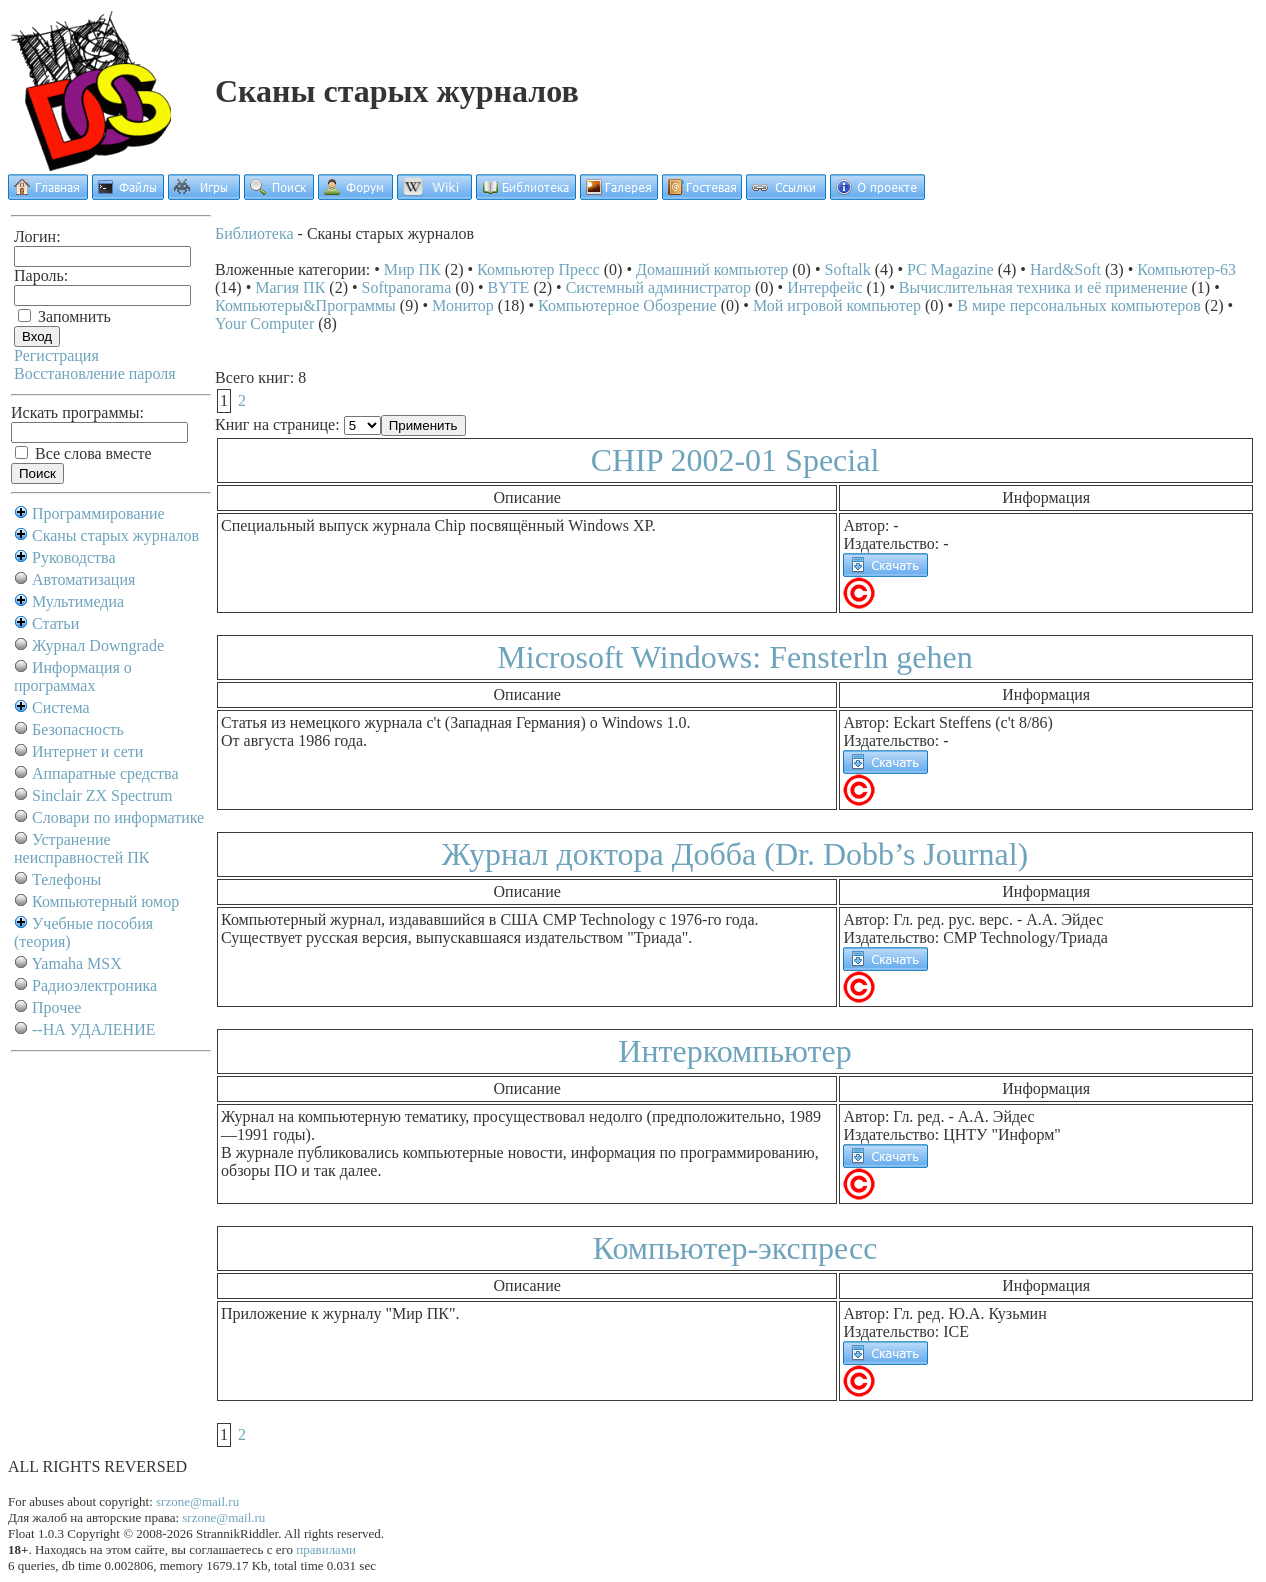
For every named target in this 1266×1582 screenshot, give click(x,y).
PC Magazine (950, 269)
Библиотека (254, 233)
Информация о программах (73, 676)
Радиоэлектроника (94, 985)
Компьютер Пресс (538, 269)
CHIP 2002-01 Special (735, 460)
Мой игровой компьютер (837, 305)
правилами (326, 1549)
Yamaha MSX (76, 963)
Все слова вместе (83, 453)
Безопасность (78, 729)
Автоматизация (83, 579)
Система (61, 707)
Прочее (56, 1007)
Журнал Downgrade (98, 645)
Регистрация (56, 355)
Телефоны (66, 879)
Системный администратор (658, 287)
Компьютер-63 (1186, 269)
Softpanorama (407, 287)
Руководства (74, 557)
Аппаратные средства (105, 773)
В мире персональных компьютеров (1079, 305)
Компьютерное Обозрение (627, 305)
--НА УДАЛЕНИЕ (93, 1029)
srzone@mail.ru (197, 1501)
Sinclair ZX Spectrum (102, 795)
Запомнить (64, 316)
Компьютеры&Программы (305, 305)
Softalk (848, 269)
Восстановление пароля (95, 373)
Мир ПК (412, 269)
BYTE (509, 287)
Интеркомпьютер (734, 1051)
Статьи (55, 623)
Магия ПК (290, 287)
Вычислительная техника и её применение (1043, 287)
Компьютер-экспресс (735, 1248)
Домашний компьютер (712, 269)
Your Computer (264, 323)
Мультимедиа (78, 601)
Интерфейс (824, 287)
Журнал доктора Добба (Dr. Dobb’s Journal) (735, 854)
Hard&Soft (1065, 269)
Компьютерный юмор (105, 901)
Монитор (463, 305)
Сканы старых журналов (115, 535)
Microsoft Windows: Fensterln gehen (734, 657)
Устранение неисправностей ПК (82, 848)
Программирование (98, 513)
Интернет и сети (87, 751)
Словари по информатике (118, 817)
